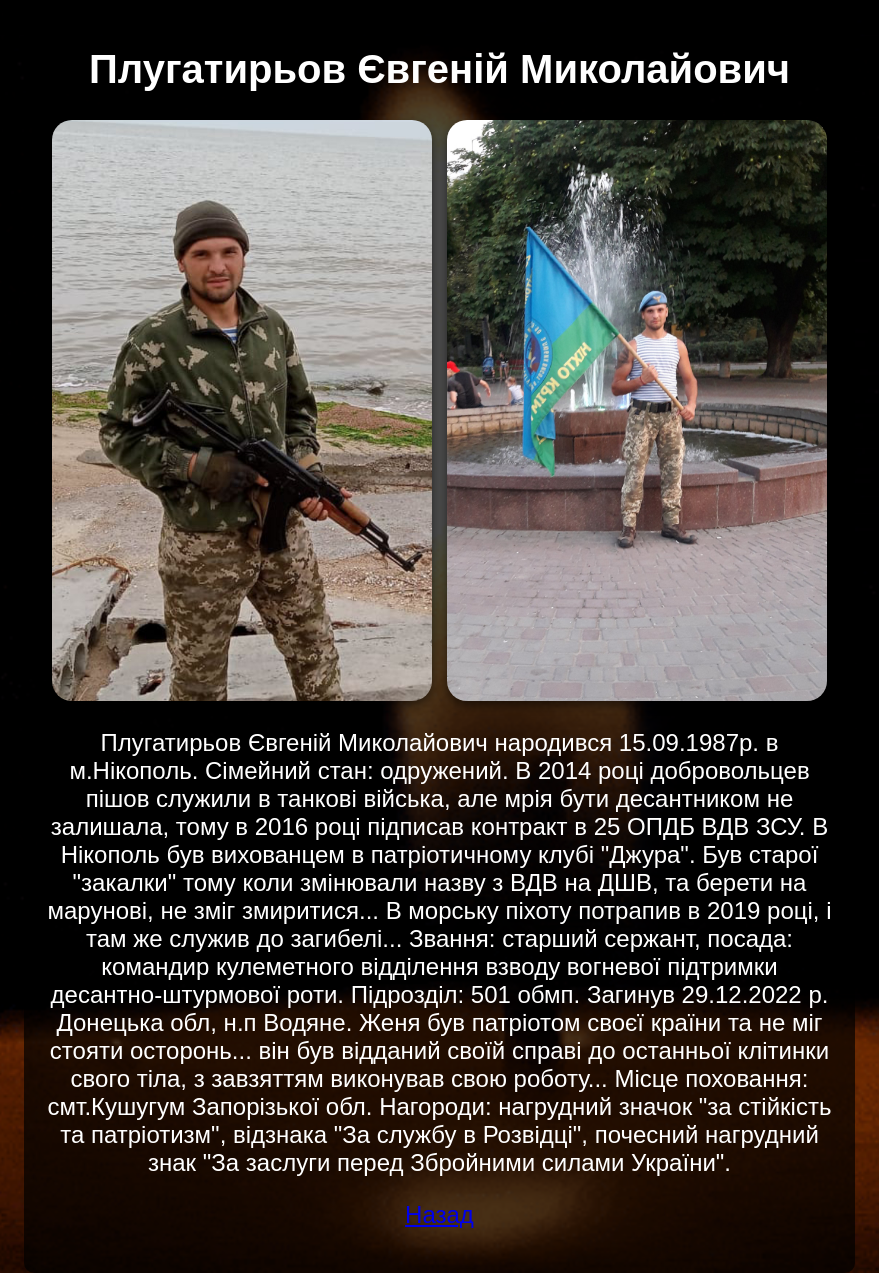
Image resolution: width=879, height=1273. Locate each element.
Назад (439, 1214)
